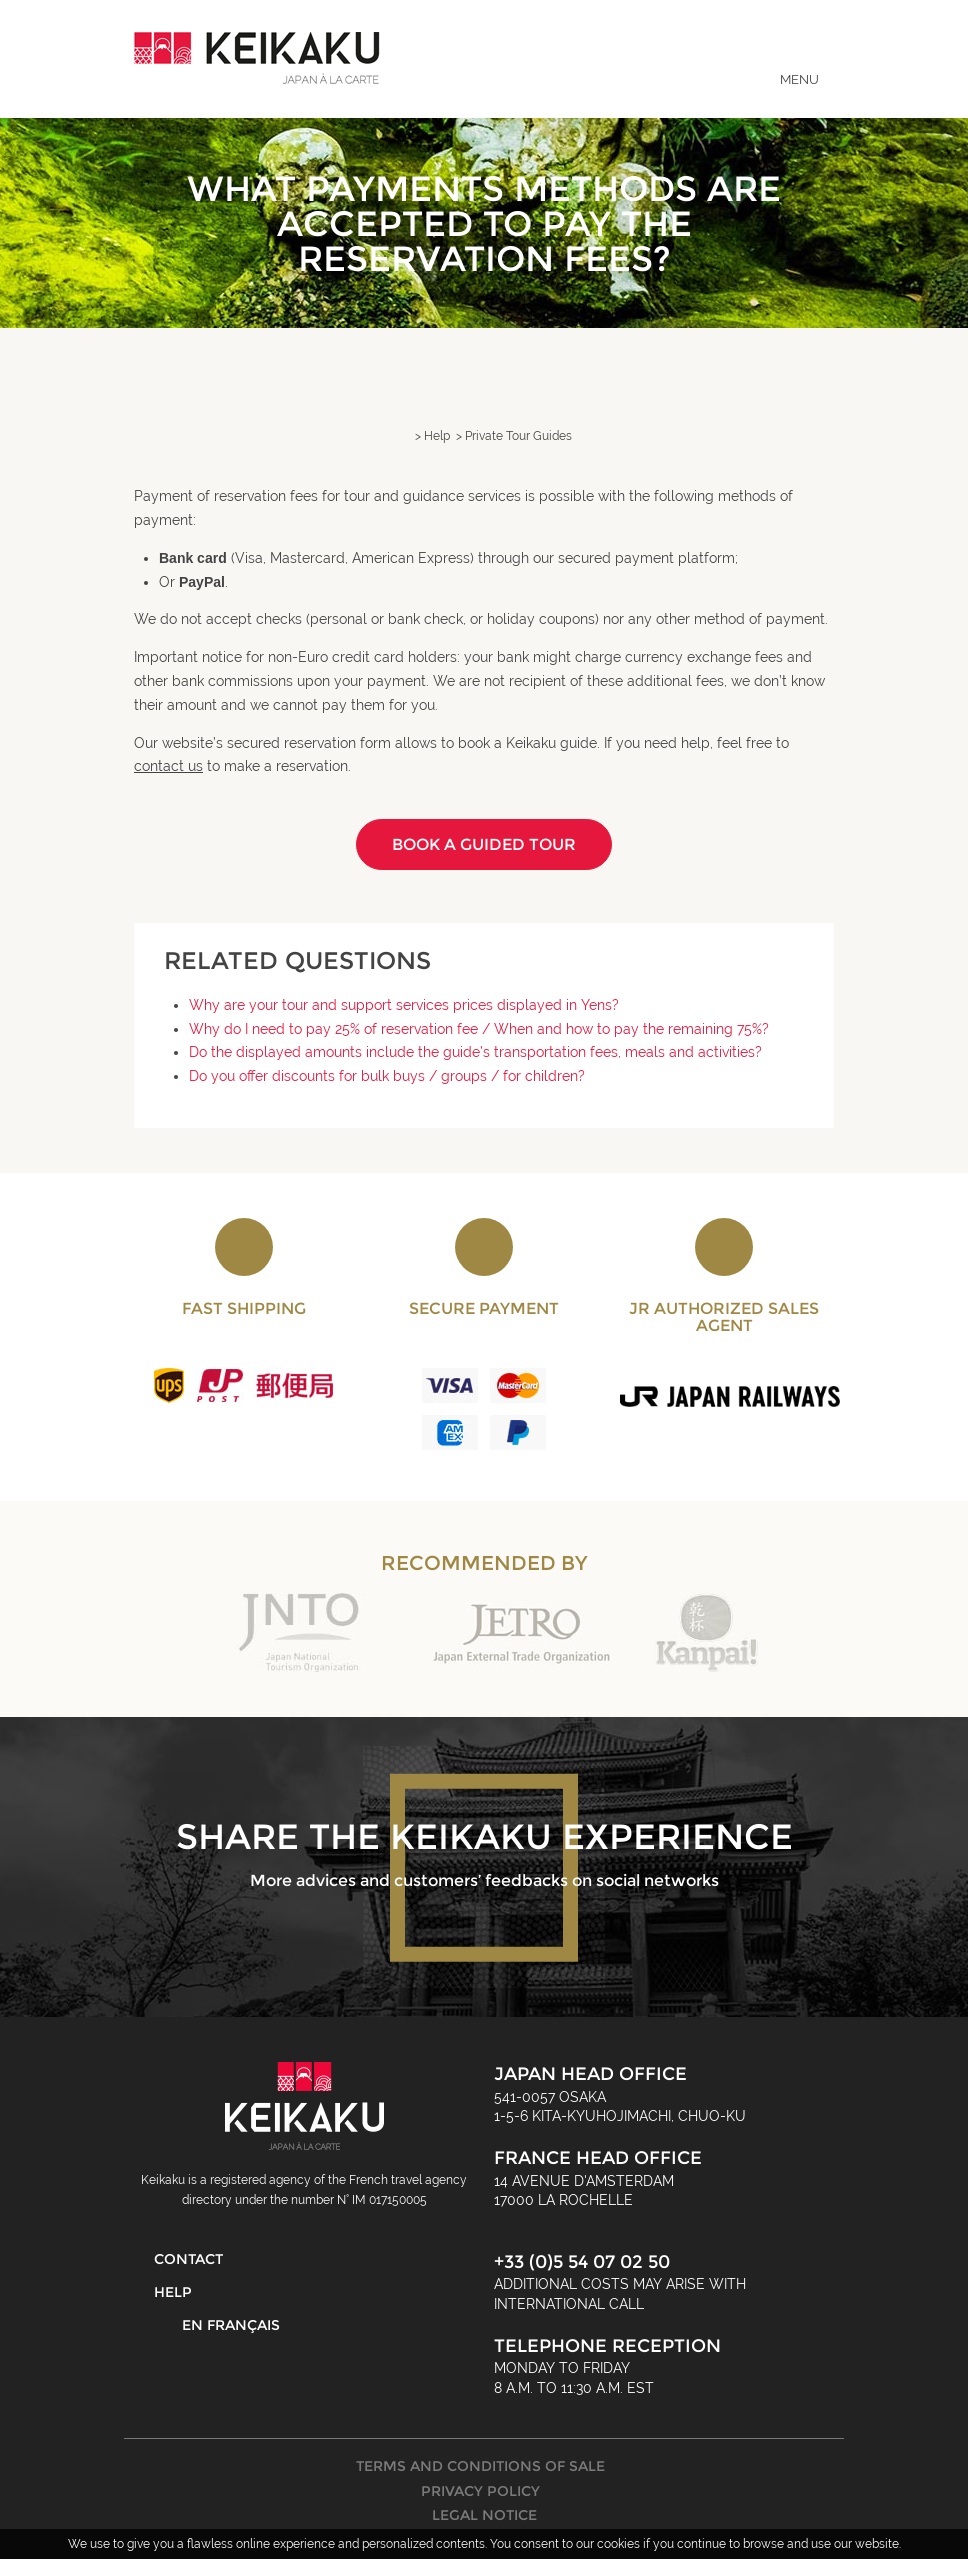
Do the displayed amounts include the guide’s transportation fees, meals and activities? (475, 1052)
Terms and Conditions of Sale (480, 2466)
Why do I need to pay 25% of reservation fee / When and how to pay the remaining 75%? (479, 1029)
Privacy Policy (480, 2491)
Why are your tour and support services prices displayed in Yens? (404, 1005)
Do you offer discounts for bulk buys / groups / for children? (387, 1076)
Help (173, 2292)
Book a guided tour (484, 844)
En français (231, 2325)
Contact (188, 2259)
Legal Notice (484, 2515)
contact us (168, 766)
